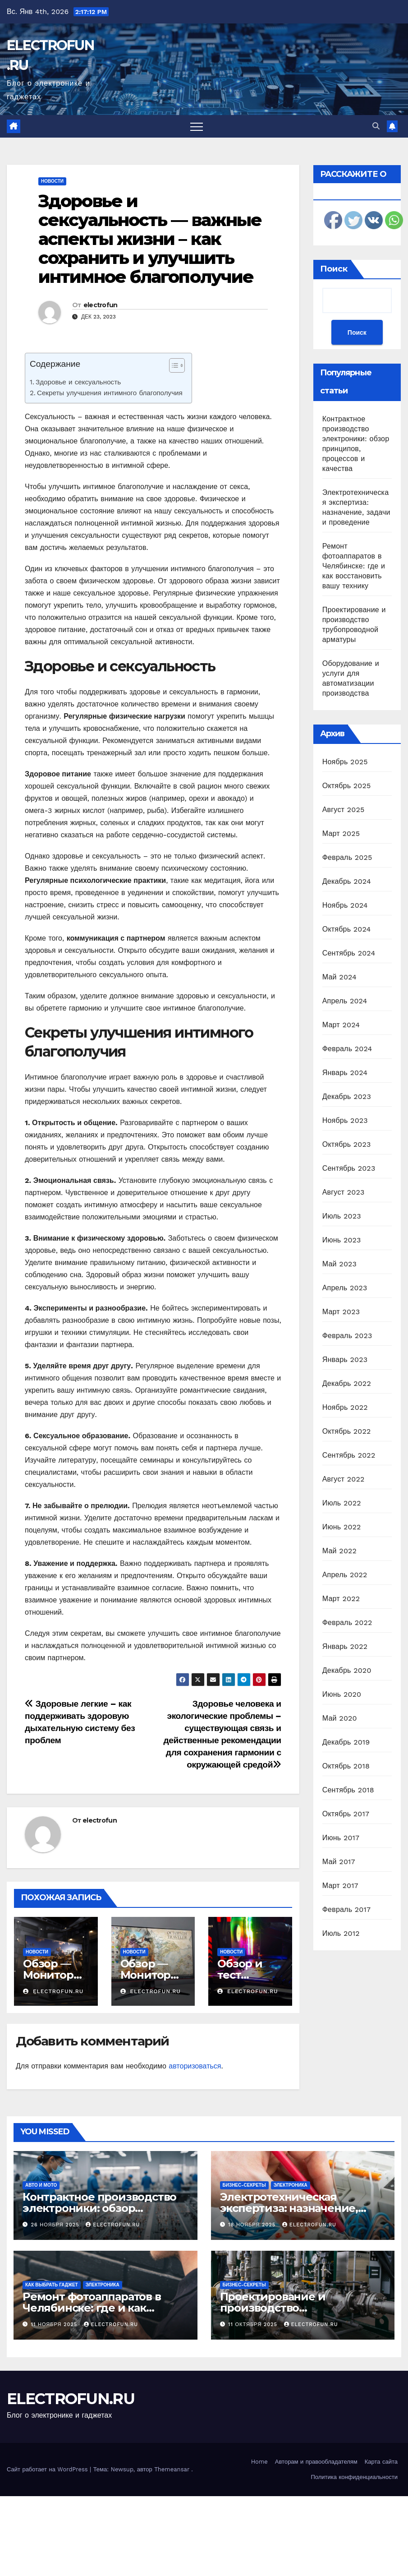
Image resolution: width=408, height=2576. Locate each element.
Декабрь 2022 (346, 1383)
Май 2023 (339, 1264)
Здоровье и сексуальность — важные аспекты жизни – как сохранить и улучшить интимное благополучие (149, 238)
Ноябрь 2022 (345, 1407)
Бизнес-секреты (244, 2185)
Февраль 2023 (347, 1335)
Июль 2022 (341, 1503)
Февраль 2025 (347, 857)
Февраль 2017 (346, 1909)
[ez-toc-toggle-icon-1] (172, 367)
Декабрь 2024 (346, 881)
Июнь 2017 (340, 1837)
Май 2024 (339, 977)
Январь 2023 (344, 1359)
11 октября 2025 (253, 2324)
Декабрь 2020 (346, 1670)
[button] (376, 126)
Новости (52, 181)
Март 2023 (341, 1311)
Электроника (290, 2185)
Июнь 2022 (341, 1527)
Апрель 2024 (344, 1001)
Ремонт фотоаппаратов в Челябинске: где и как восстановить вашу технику (353, 566)
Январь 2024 (344, 1072)
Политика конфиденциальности (354, 2477)
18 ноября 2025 (253, 2225)
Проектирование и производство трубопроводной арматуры (296, 2308)
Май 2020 (339, 1718)
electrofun (100, 305)
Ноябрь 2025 (345, 761)
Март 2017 (340, 1885)
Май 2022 (339, 1551)
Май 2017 (338, 1861)
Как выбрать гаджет (51, 2284)
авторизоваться (195, 2066)
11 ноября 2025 (55, 2324)
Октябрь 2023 (346, 1144)
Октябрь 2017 (345, 1814)
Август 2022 (343, 1479)
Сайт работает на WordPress (48, 2469)
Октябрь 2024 (346, 929)
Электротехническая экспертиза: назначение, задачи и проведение (289, 2208)
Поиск (334, 269)
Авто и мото (41, 2185)
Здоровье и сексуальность (78, 382)
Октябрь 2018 (346, 1766)
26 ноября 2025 (56, 2225)
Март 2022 (341, 1598)
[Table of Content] (177, 365)
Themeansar (171, 2469)
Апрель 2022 (344, 1574)
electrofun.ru (53, 1991)
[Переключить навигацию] (196, 126)
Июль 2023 (341, 1216)
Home (259, 2461)
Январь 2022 (344, 1646)
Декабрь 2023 (346, 1096)
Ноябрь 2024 (345, 905)
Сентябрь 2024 (349, 953)
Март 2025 (341, 833)
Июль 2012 (341, 1933)
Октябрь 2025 (346, 785)
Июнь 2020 (342, 1694)
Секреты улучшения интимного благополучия (110, 393)
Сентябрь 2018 (348, 1790)
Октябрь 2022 (346, 1431)
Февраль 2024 (347, 1048)
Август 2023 (343, 1192)
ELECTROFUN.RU (70, 2398)
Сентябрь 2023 (349, 1168)
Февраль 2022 (347, 1622)
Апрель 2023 (344, 1287)
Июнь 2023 (341, 1240)
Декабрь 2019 (346, 1742)
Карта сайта (381, 2461)
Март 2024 (341, 1024)
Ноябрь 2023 (345, 1120)
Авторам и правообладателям (316, 2461)
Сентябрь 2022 (349, 1455)
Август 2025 (343, 809)
